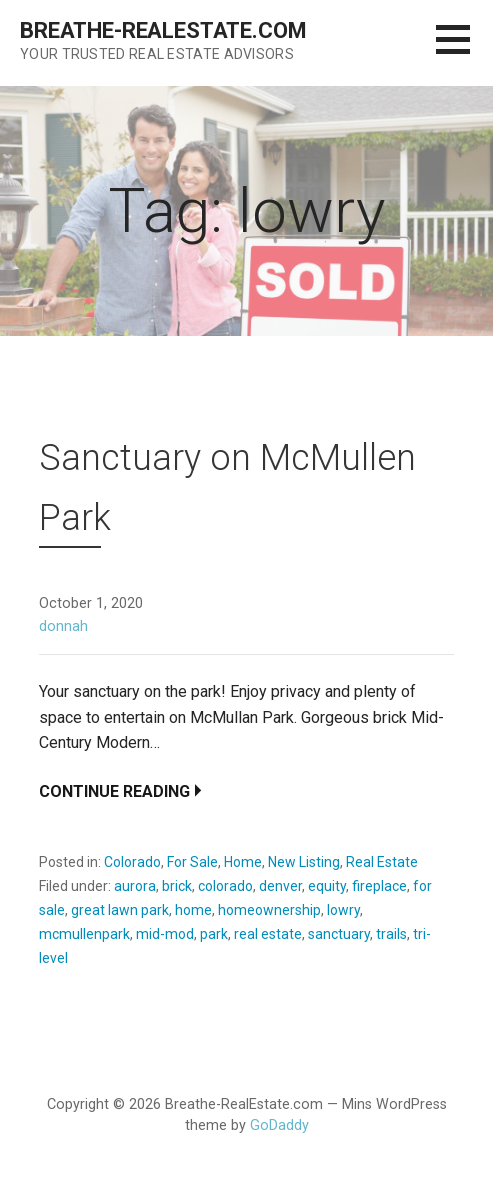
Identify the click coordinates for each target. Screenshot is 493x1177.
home (193, 910)
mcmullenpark (84, 934)
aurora (135, 886)
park (214, 934)
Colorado (132, 862)
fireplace (379, 886)
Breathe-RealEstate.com (163, 30)
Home (243, 862)
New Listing (304, 862)
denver (280, 886)
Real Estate (382, 862)
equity (327, 886)
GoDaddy (279, 1125)
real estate (268, 934)
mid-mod (165, 934)
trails (391, 934)
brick (177, 886)
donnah (63, 626)
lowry (343, 910)
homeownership (269, 910)
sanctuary (339, 934)
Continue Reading (114, 791)
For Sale (192, 862)
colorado (225, 886)
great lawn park (120, 910)
